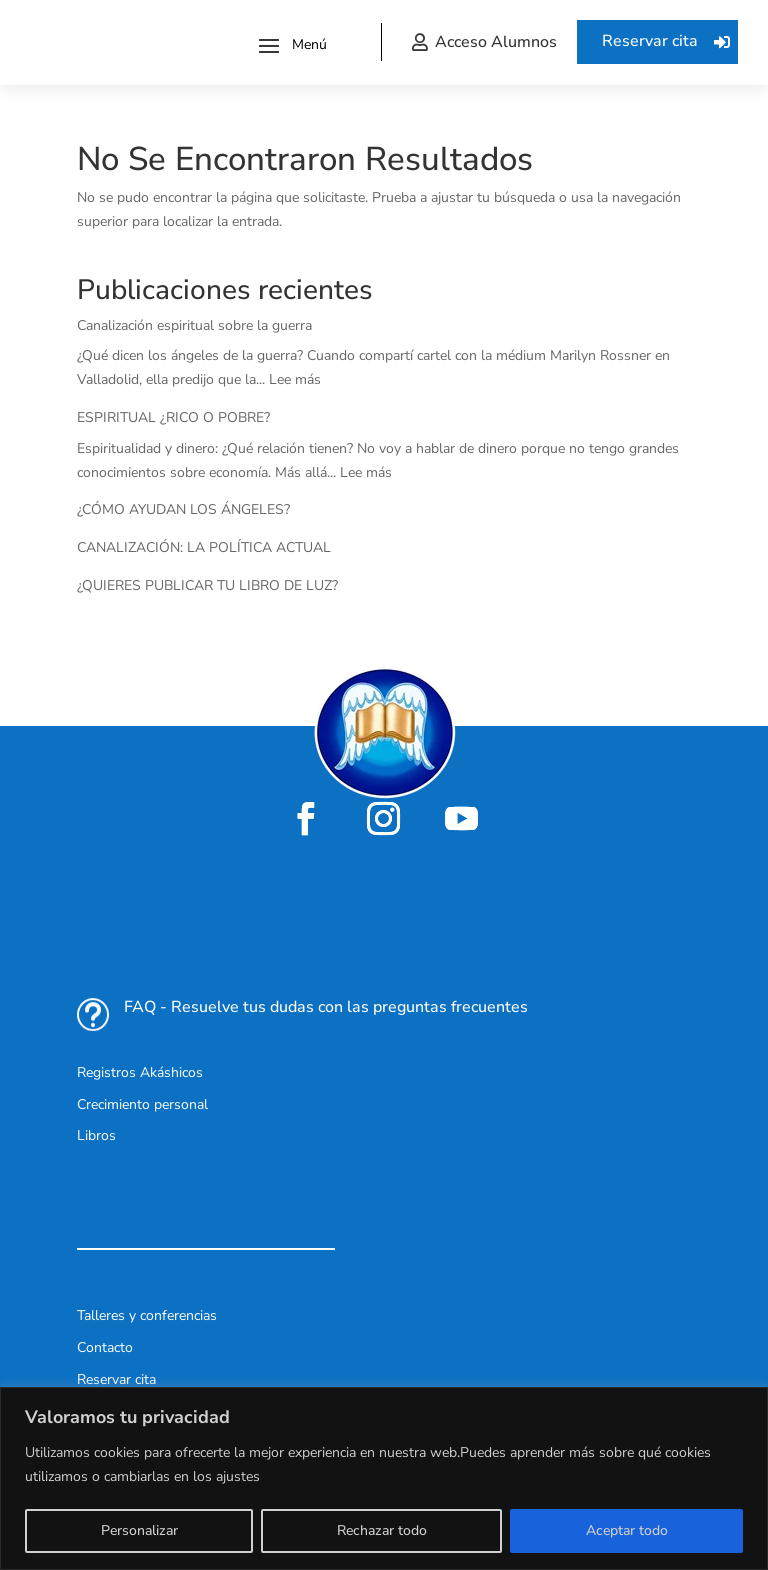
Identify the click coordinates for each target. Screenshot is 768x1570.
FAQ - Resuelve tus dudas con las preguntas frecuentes (326, 1007)
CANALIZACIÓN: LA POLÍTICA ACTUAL (204, 547)
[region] (384, 1478)
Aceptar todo (627, 1530)
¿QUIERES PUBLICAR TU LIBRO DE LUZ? (207, 585)
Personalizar (139, 1530)
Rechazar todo (382, 1530)
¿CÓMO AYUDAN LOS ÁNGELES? (183, 509)
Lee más (295, 379)
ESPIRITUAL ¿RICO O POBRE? (173, 417)
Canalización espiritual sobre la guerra (194, 325)
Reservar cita (650, 41)
